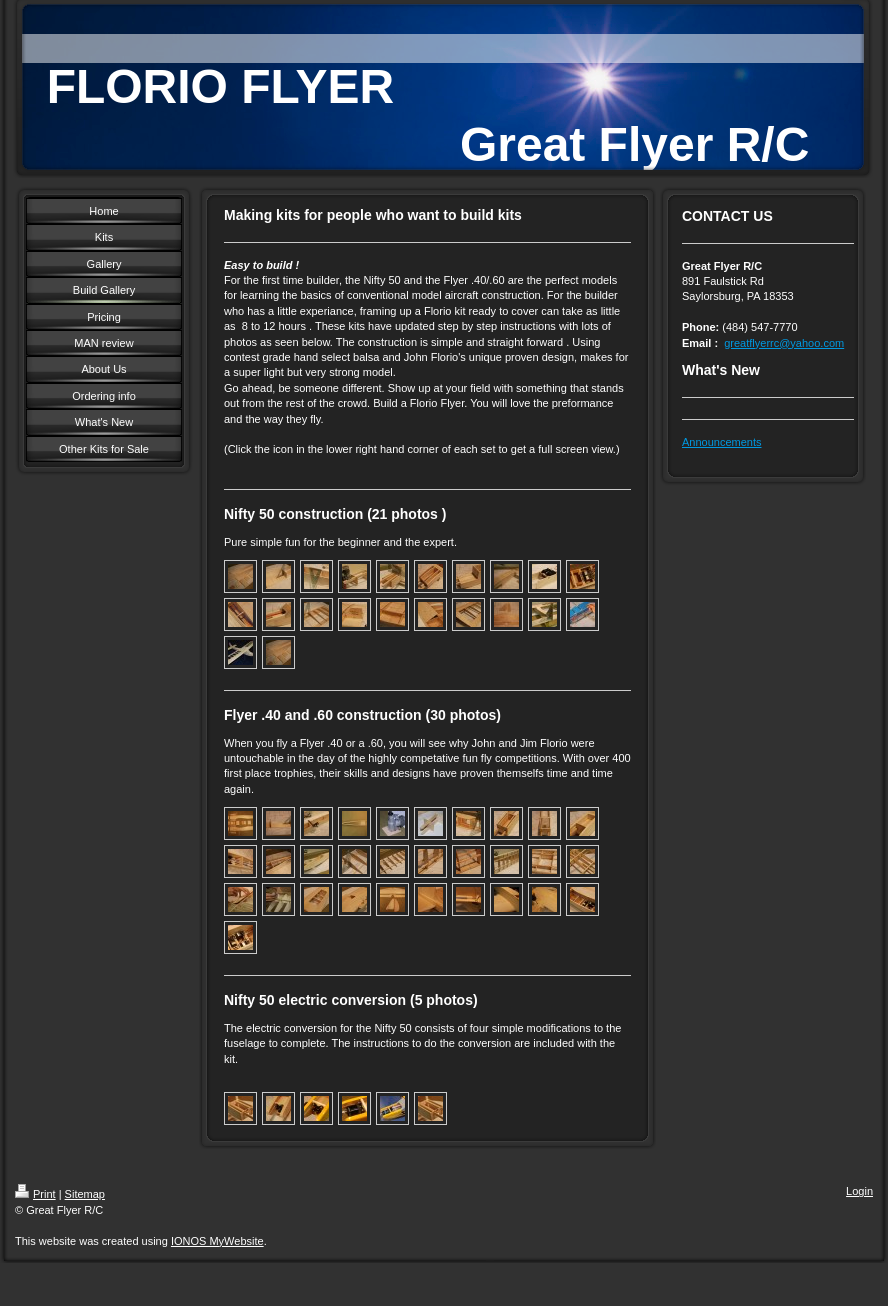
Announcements (722, 442)
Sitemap (85, 1194)
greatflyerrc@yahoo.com (784, 343)
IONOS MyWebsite (217, 1241)
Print (35, 1194)
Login (859, 1191)
